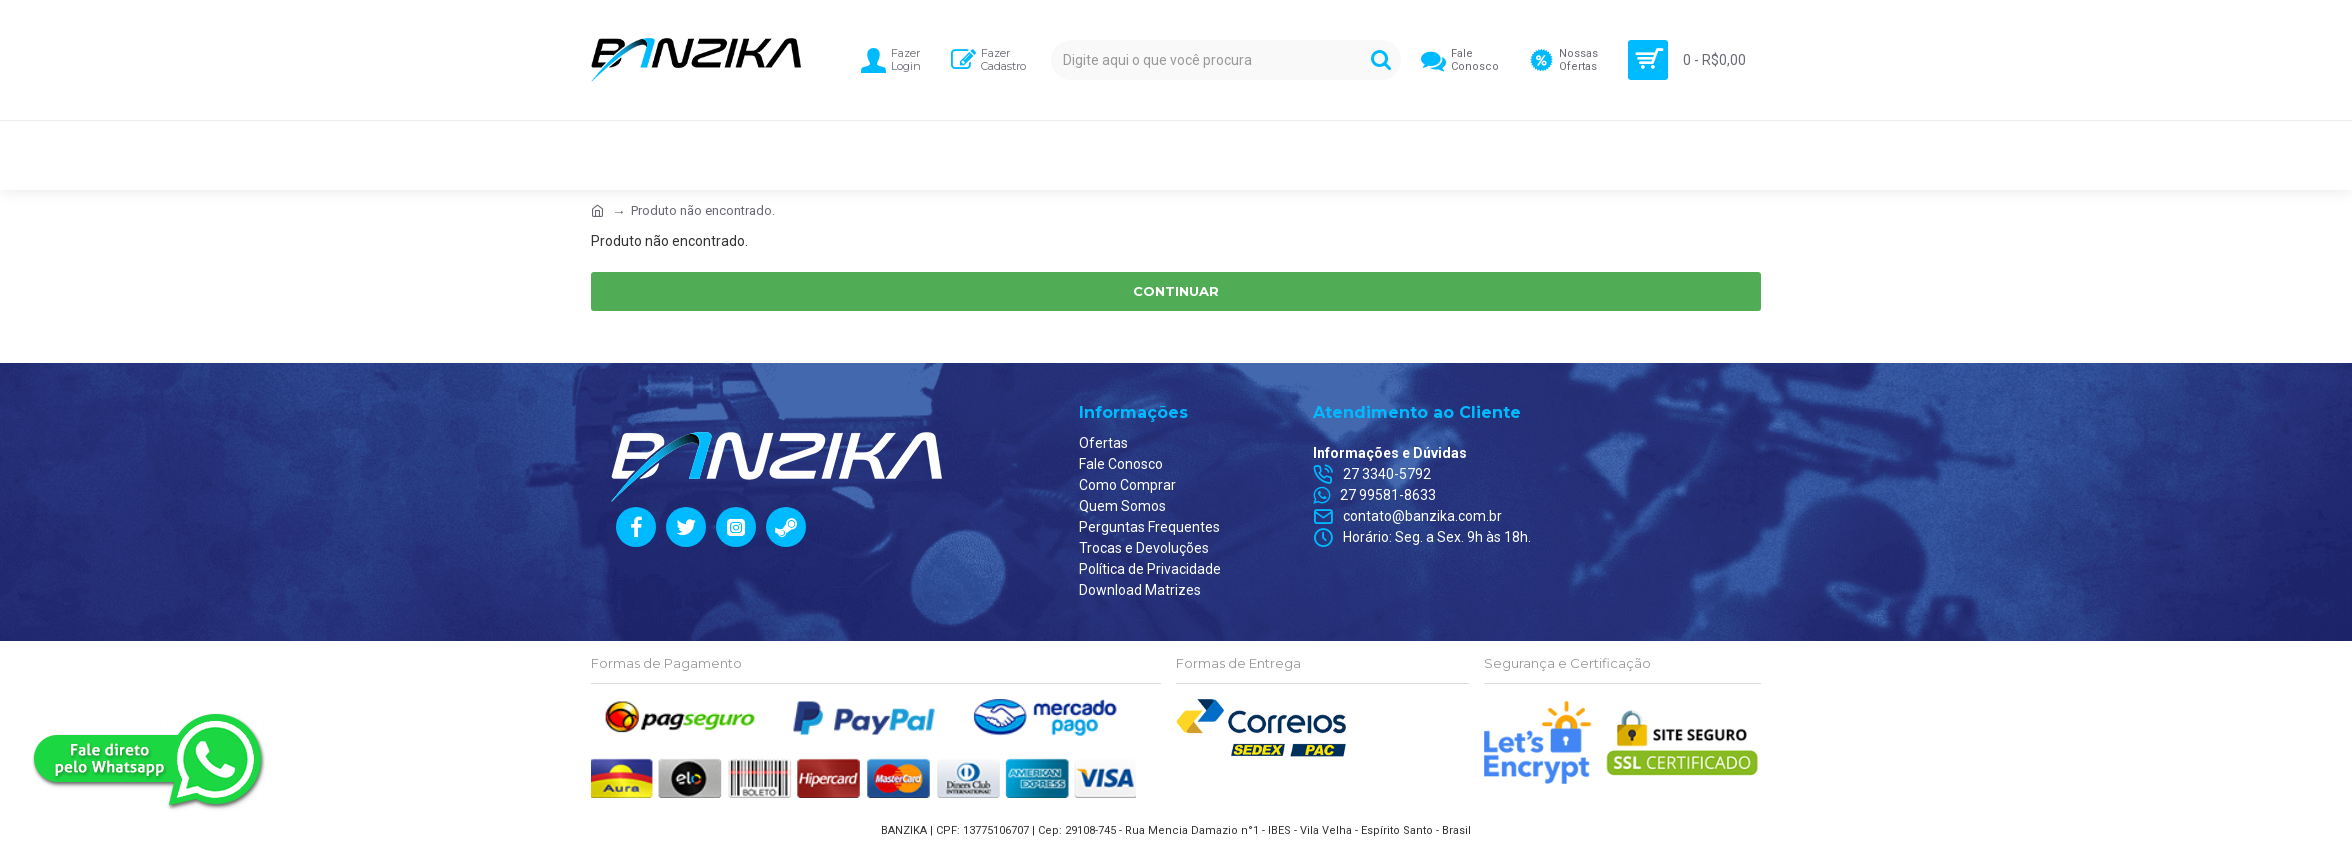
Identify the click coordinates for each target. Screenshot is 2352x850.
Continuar (1176, 291)
